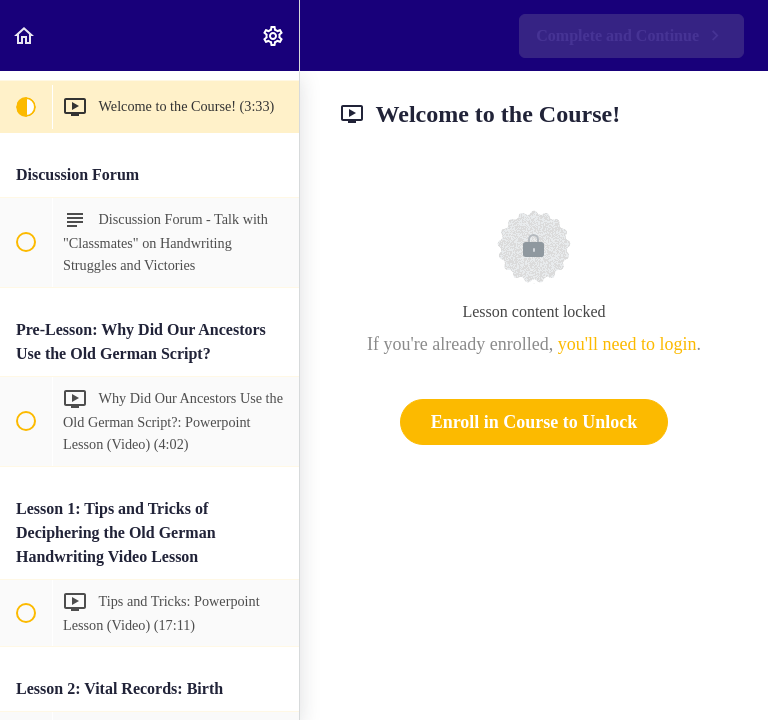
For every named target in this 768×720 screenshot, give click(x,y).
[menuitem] (274, 35)
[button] (25, 35)
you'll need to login (627, 344)
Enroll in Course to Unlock (534, 422)
